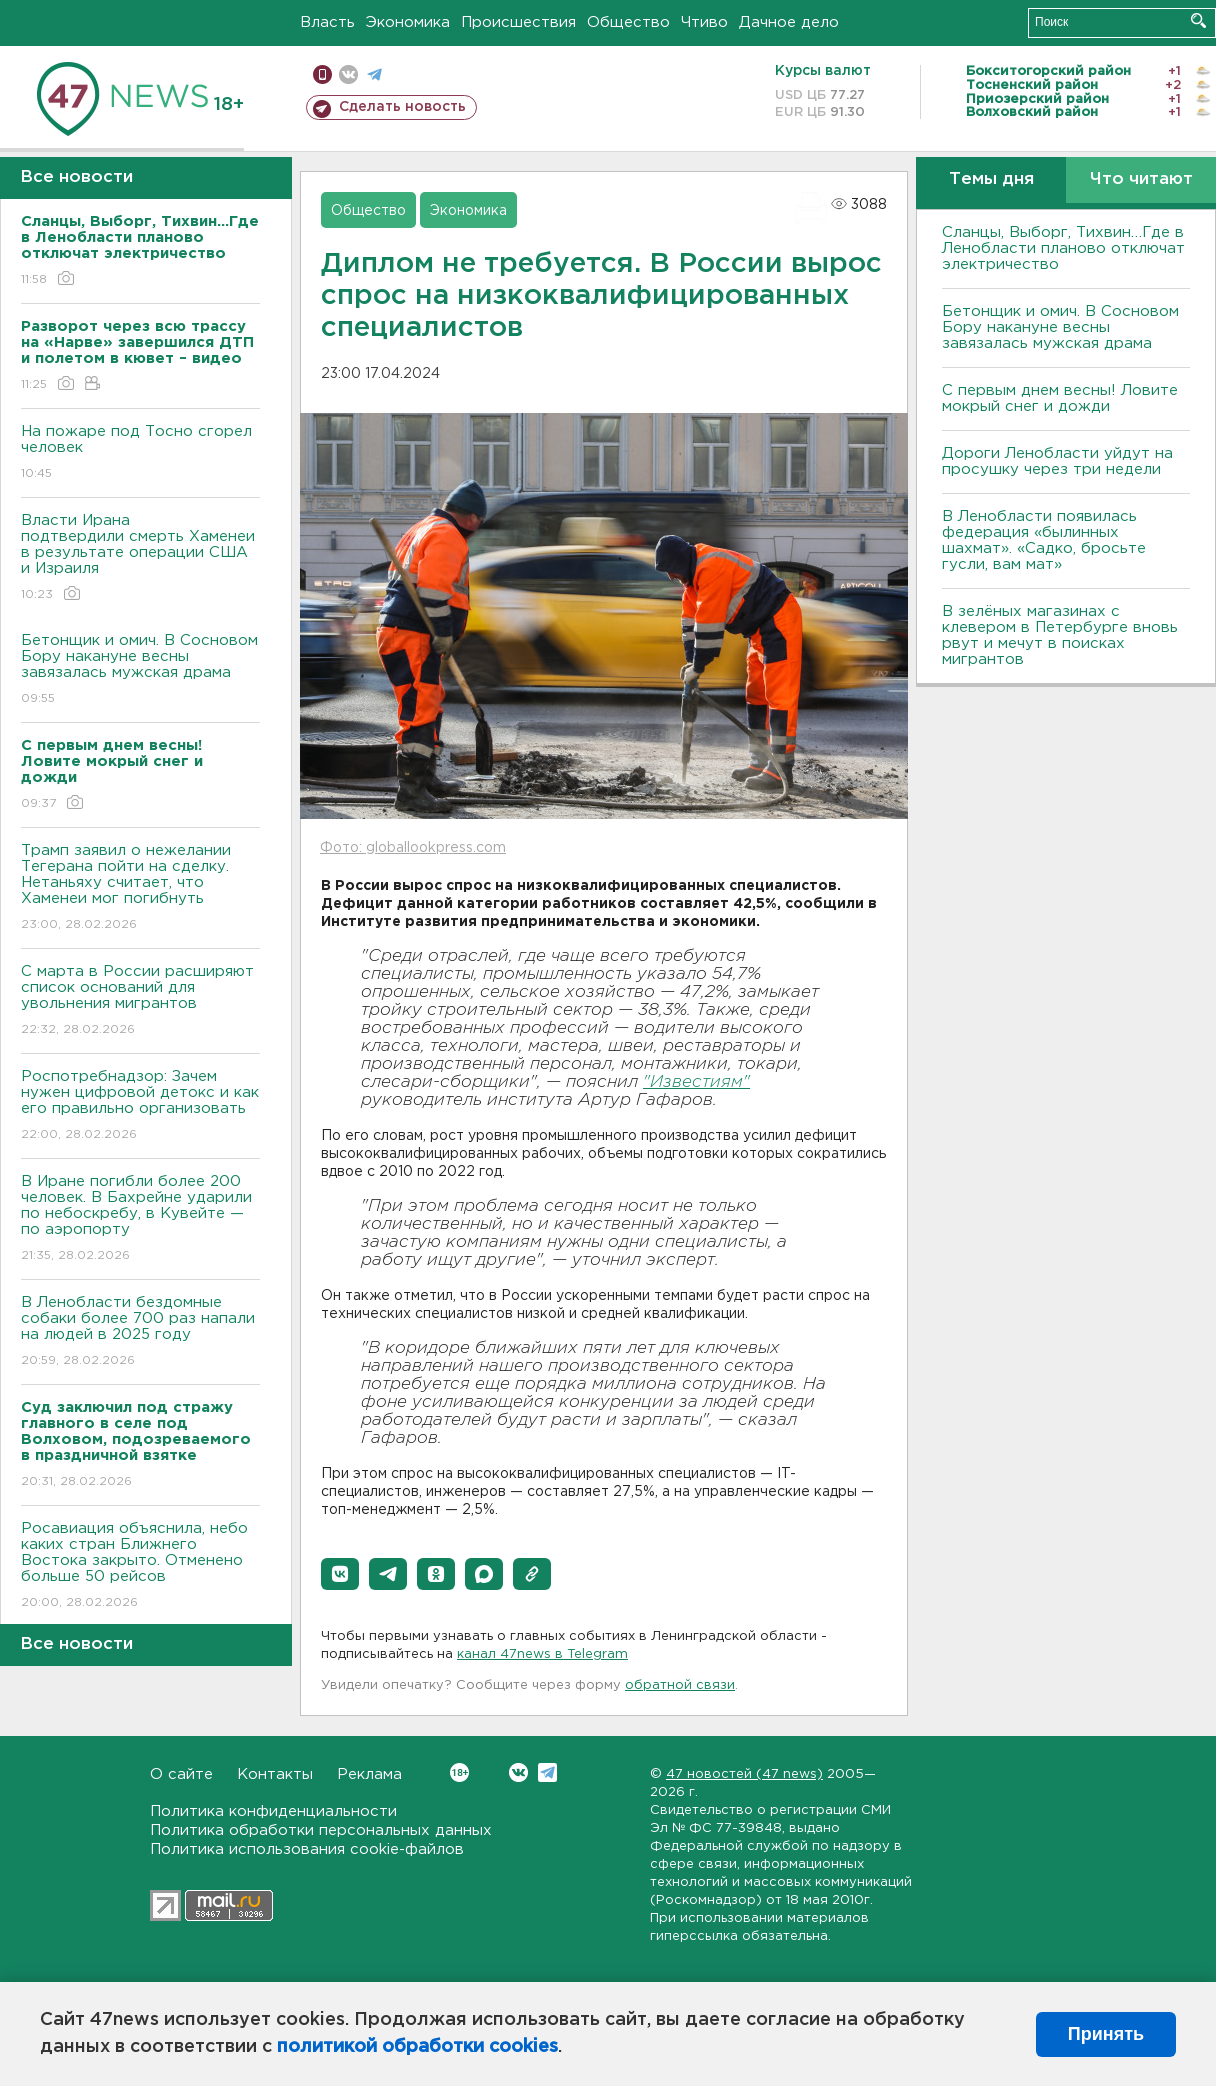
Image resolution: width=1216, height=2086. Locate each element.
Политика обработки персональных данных (321, 1830)
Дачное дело (789, 22)
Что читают (1141, 179)
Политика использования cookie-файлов (307, 1849)
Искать (1198, 20)
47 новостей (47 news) (744, 1774)
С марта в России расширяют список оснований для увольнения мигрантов (140, 1001)
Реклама (369, 1774)
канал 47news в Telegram (542, 1654)
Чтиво (704, 22)
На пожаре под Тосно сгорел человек (140, 453)
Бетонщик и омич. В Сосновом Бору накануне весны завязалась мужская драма (140, 670)
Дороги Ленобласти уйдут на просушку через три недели (1057, 461)
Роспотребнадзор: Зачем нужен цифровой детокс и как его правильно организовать (140, 1106)
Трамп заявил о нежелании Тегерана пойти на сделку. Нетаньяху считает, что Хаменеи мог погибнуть (140, 888)
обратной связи (680, 1685)
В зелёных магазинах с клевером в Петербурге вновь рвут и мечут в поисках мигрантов (1060, 635)
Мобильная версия (322, 74)
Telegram (547, 1772)
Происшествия (518, 22)
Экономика (408, 22)
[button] (340, 1574)
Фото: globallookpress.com (413, 848)
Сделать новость (402, 107)
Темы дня (991, 179)
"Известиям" (696, 1082)
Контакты (275, 1774)
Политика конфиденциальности (273, 1811)
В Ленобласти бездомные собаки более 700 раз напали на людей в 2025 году (140, 1332)
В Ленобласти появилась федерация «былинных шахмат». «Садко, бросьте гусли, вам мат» (1044, 540)
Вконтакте (459, 1772)
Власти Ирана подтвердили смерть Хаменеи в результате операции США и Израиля (140, 558)
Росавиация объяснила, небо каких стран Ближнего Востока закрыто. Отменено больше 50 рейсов (140, 1566)
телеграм (374, 74)
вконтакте (348, 74)
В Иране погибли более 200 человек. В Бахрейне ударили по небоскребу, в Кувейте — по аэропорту (140, 1219)
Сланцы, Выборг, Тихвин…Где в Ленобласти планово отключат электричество (1063, 248)
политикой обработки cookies (417, 2047)
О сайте (181, 1774)
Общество (628, 22)
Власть (327, 22)
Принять (1106, 2034)
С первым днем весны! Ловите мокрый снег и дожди (1060, 398)
